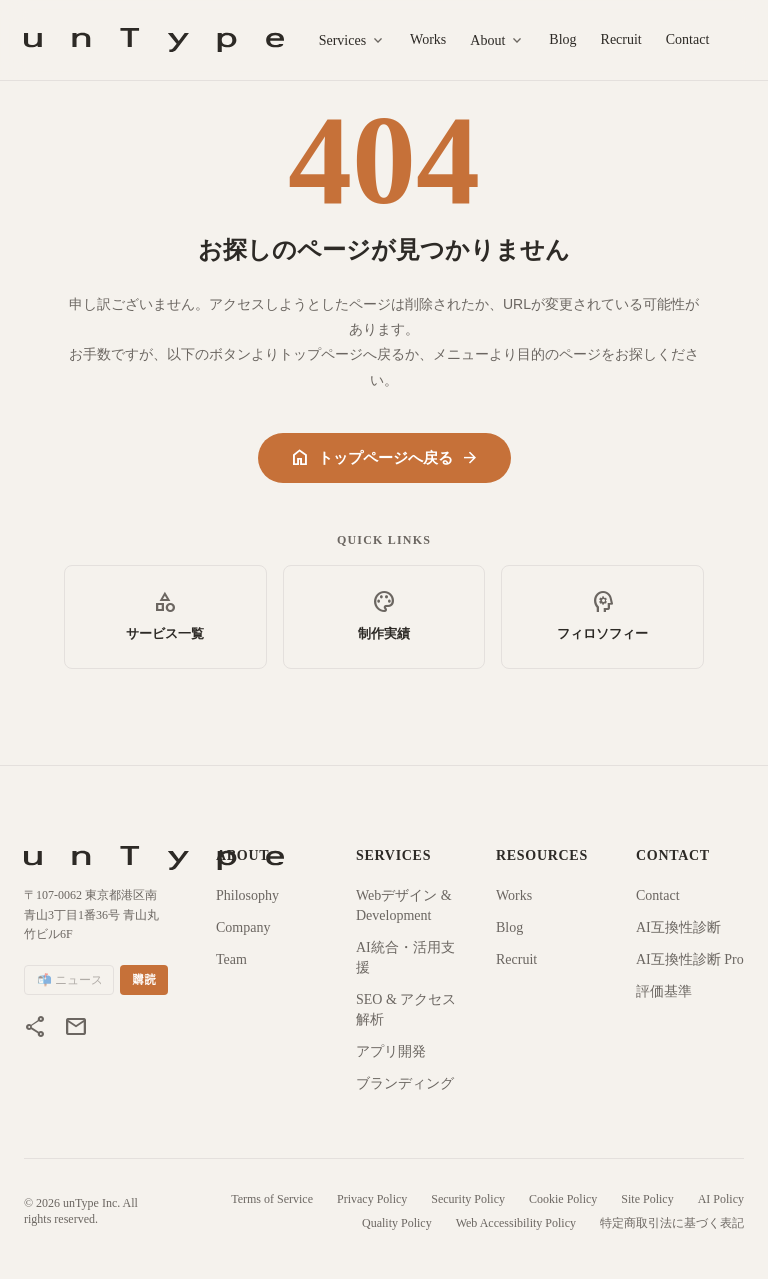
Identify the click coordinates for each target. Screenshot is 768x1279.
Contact (688, 39)
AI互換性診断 (678, 927)
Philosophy (247, 895)
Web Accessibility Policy (516, 1223)
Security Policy (468, 1199)
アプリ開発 (391, 1051)
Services (352, 41)
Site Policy (647, 1199)
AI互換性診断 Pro (690, 959)
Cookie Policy (563, 1199)
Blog (562, 39)
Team (231, 959)
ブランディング (405, 1083)
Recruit (621, 39)
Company (243, 927)
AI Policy (721, 1199)
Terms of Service (272, 1199)
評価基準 (664, 991)
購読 (144, 980)
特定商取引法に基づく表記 (672, 1223)
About (497, 41)
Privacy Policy (372, 1199)
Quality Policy (397, 1223)
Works (428, 39)
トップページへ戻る (384, 458)
